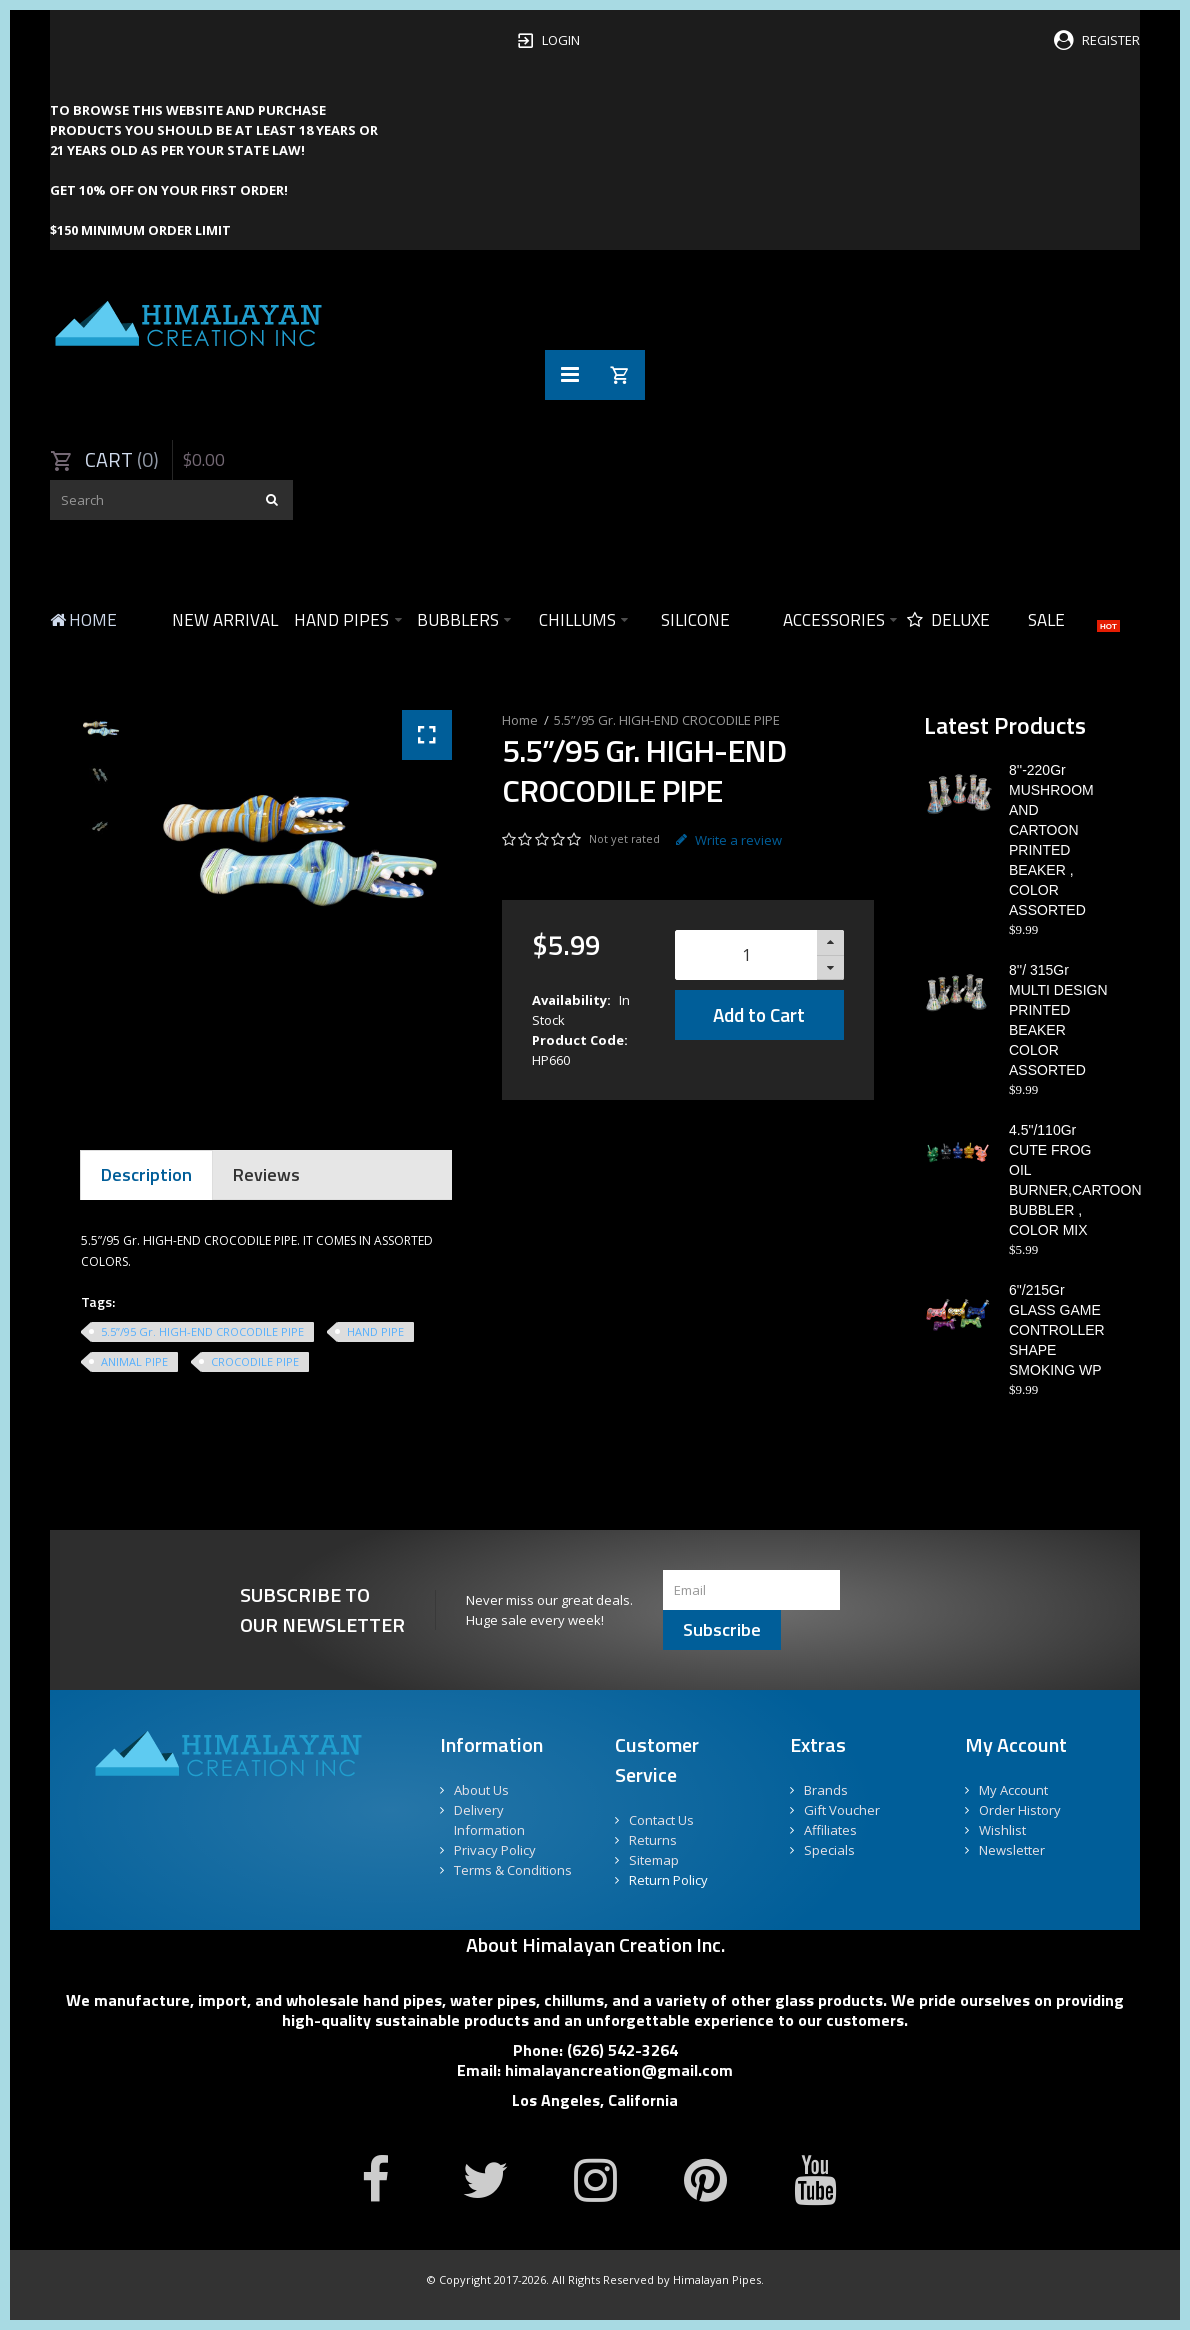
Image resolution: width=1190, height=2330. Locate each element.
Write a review (729, 840)
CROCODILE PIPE (255, 1361)
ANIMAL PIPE (134, 1361)
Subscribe (722, 1629)
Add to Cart (759, 1014)
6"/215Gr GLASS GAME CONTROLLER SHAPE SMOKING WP (1057, 1330)
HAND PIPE (375, 1331)
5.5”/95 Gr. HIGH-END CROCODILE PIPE (667, 720)
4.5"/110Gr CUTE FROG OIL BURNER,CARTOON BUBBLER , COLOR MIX (1059, 1180)
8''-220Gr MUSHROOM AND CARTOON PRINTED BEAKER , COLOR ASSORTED (1051, 840)
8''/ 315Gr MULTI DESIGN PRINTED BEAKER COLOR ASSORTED (1058, 1020)
